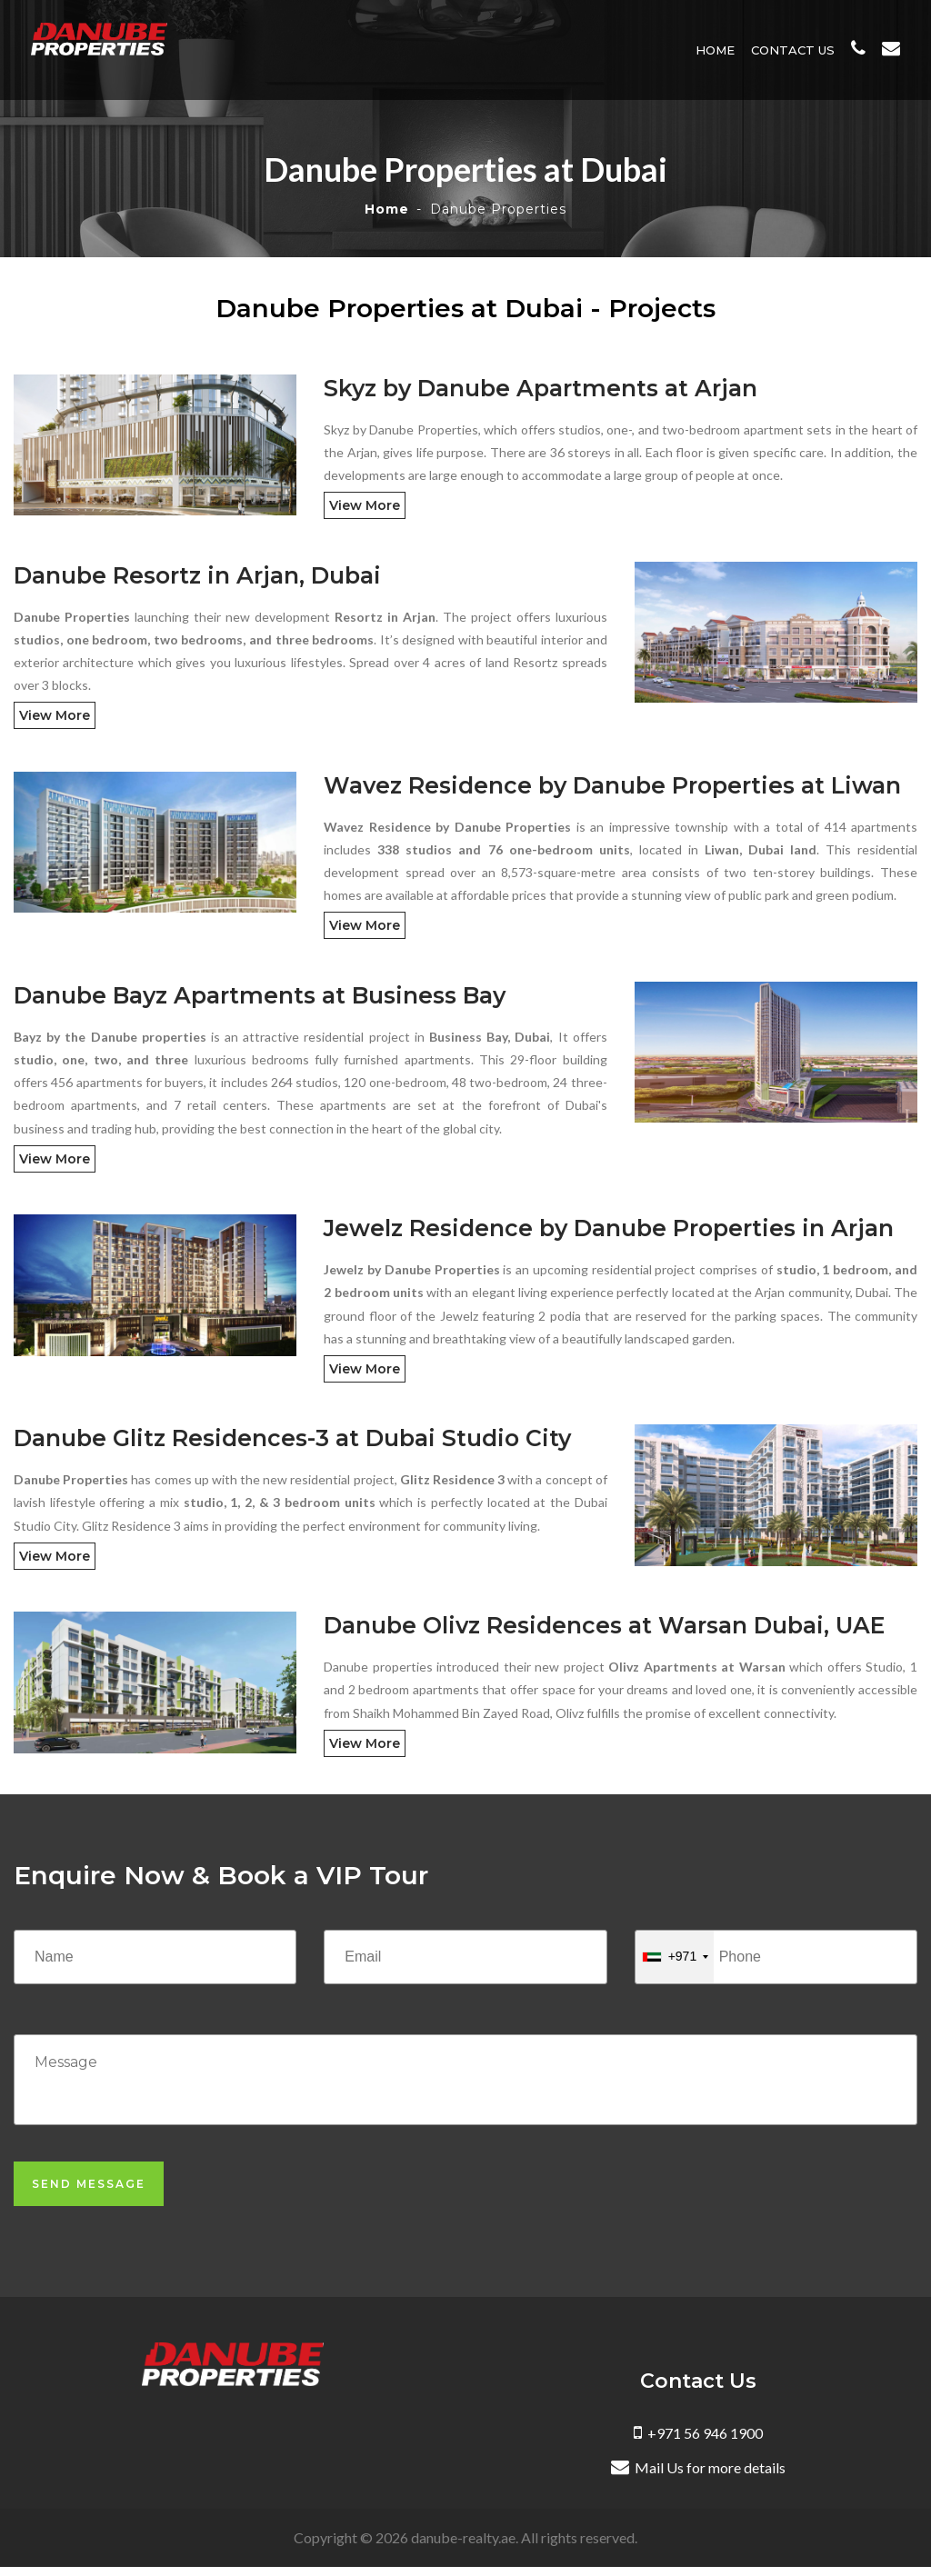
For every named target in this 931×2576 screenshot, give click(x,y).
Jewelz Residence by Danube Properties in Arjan (609, 1228)
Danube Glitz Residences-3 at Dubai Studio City (292, 1438)
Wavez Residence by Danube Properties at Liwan (612, 785)
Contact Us (796, 50)
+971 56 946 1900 (698, 2432)
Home (718, 50)
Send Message (88, 2184)
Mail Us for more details (698, 2467)
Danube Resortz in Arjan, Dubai (197, 575)
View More (364, 505)
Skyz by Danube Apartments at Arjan (540, 388)
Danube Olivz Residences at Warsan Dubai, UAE (604, 1625)
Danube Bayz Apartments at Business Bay (260, 995)
